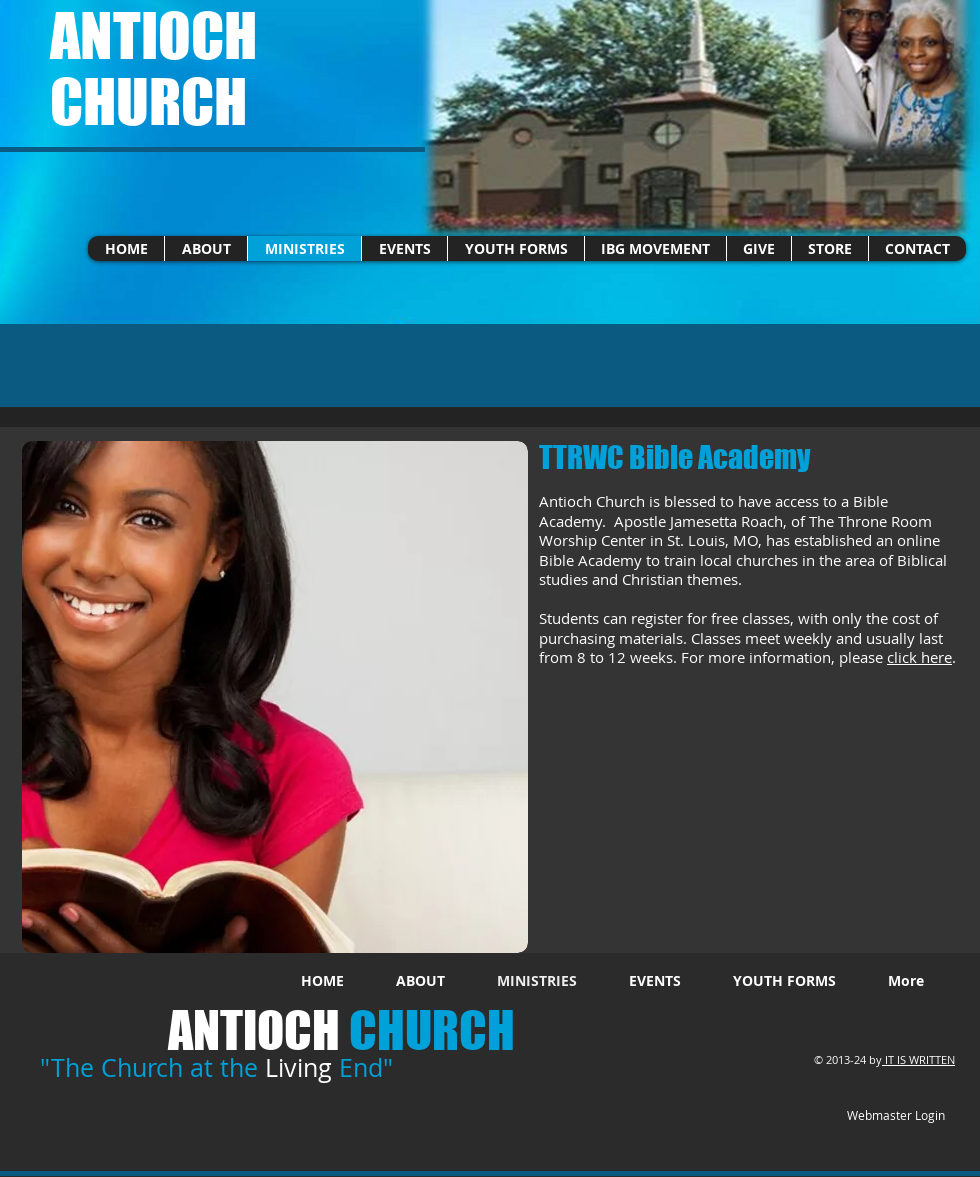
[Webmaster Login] (895, 1116)
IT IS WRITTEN (920, 1059)
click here (919, 657)
